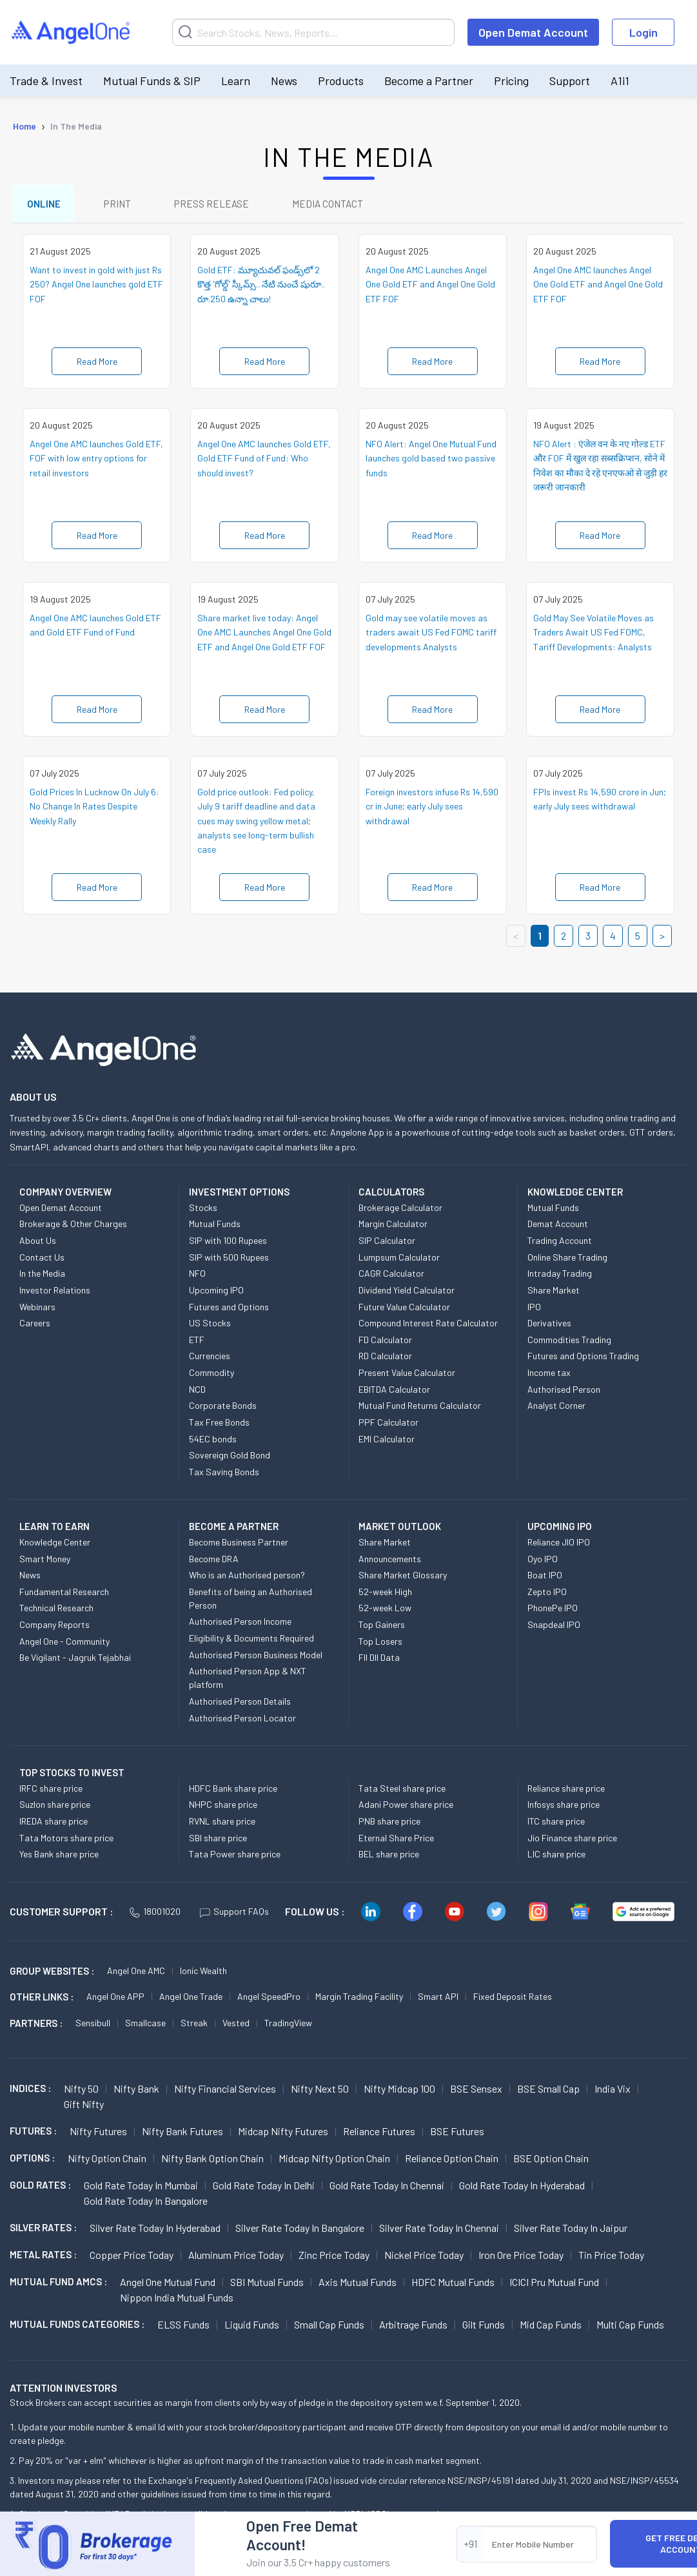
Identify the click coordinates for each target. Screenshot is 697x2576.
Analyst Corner (556, 1409)
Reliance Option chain (451, 2162)
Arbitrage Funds (413, 2328)
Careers (34, 1326)
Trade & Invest (46, 80)
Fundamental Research (64, 1595)
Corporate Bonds (223, 1409)
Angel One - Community (64, 1645)
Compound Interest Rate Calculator (428, 1326)
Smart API (438, 2000)
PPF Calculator (388, 1425)
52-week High (385, 1595)
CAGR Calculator (391, 1277)
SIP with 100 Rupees (228, 1244)
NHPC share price (223, 1808)
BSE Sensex (476, 2092)
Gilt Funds (483, 2328)
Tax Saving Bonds (224, 1475)
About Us (37, 1244)
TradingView (288, 2026)
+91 (470, 2543)
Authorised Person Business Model (255, 1658)
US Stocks (210, 1326)
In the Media (42, 1277)
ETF (196, 1343)
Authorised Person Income (240, 1625)
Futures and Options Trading (583, 1360)
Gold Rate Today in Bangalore (146, 2204)
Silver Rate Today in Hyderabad (155, 2231)
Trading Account (559, 1244)
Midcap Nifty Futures (283, 2135)
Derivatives (549, 1326)
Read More (97, 365)
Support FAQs (234, 1915)
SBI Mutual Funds (267, 2286)
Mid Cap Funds (551, 2328)
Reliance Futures (379, 2135)
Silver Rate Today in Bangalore (299, 2231)
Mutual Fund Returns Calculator (419, 1409)
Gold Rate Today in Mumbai (141, 2189)
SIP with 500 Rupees (229, 1260)
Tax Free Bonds (219, 1425)
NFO (197, 1277)
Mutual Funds (215, 1228)
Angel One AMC (136, 1974)
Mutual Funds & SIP (152, 80)
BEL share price (388, 1857)
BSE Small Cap (548, 2092)
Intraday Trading (559, 1277)
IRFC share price (51, 1792)
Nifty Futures (98, 2135)
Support (569, 80)
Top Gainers (381, 1628)
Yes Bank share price (59, 1857)
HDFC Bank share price (233, 1792)
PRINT (122, 205)
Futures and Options (229, 1310)
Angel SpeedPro (268, 2000)
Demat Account (557, 1228)
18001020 (155, 1915)
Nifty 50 (81, 2092)
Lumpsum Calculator (399, 1260)
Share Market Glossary (402, 1578)
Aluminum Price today (236, 2258)
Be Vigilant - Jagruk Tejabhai (75, 1661)
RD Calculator (385, 1360)
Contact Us (41, 1260)
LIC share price (556, 1857)
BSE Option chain (551, 2162)
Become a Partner (428, 80)
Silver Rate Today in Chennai (439, 2231)
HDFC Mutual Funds (453, 2286)
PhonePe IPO (552, 1612)
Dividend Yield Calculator (406, 1293)
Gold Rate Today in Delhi (264, 2189)
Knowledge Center (54, 1545)
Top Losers (380, 1645)
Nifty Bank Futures (182, 2135)
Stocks (203, 1211)
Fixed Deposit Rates (512, 2000)
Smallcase (145, 2026)
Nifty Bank (136, 2092)
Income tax (549, 1376)
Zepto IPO (547, 1595)
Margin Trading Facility (359, 2000)
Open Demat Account (533, 32)
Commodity (211, 1376)
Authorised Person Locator (242, 1721)
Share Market (553, 1293)
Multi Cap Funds (630, 2328)
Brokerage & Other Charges (73, 1228)
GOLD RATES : (40, 2188)
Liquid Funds (251, 2328)
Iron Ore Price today (521, 2258)
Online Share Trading (567, 1260)
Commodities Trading (569, 1343)
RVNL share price (222, 1824)
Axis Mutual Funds (358, 2286)
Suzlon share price (54, 1808)
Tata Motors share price (66, 1841)
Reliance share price (566, 1792)
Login (643, 32)
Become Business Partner (238, 1545)
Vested (236, 2026)
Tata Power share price (234, 1857)
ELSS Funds (183, 2328)
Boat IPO (544, 1578)
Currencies (209, 1360)
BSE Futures (457, 2135)
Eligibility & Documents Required (251, 1641)
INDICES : (30, 2092)
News (284, 80)
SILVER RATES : (43, 2231)
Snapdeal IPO (553, 1628)
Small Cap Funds (329, 2328)
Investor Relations (54, 1293)
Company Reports (54, 1628)
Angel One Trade (190, 2000)
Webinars (37, 1310)
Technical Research (56, 1612)
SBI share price (218, 1841)
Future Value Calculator (404, 1310)
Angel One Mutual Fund (167, 2286)
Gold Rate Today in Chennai (386, 2189)
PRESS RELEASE (221, 205)
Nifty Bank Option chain (212, 2162)
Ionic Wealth (203, 1974)
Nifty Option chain (107, 2162)
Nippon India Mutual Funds (176, 2301)
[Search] (313, 32)
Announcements (389, 1562)
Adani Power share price (405, 1808)
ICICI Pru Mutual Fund (554, 2286)
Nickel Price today (424, 2258)
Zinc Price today (334, 2258)
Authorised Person (563, 1393)
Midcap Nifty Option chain (334, 2162)
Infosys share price (563, 1808)
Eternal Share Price (396, 1841)
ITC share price (556, 1824)
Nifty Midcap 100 (399, 2092)
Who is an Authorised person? (247, 1578)
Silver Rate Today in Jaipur (570, 2231)
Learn (235, 80)
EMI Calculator (386, 1442)
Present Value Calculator (406, 1376)
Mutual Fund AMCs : (58, 2285)
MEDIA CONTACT (342, 205)
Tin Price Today (611, 2258)
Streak (194, 2026)
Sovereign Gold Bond (229, 1458)
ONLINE (45, 205)
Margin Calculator (392, 1228)
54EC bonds (213, 1442)
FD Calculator (385, 1343)
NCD (197, 1393)
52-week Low (384, 1612)
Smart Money (44, 1562)
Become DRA (214, 1562)
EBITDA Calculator (394, 1393)
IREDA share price (53, 1824)
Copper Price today (131, 2258)
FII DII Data (379, 1661)
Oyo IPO (542, 1562)
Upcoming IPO (216, 1293)
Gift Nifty (84, 2108)
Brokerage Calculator (400, 1211)
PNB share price (389, 1824)
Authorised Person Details (240, 1705)
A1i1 (620, 80)
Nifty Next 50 (320, 2092)
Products (341, 80)
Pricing (511, 80)
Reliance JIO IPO (558, 1545)
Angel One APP (115, 2000)
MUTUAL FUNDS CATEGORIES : (77, 2328)
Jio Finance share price (572, 1841)
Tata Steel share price (402, 1792)
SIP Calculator (386, 1244)
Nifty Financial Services (225, 2092)
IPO (534, 1310)
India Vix (612, 2092)
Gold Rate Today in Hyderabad (522, 2189)
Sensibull (92, 2026)
